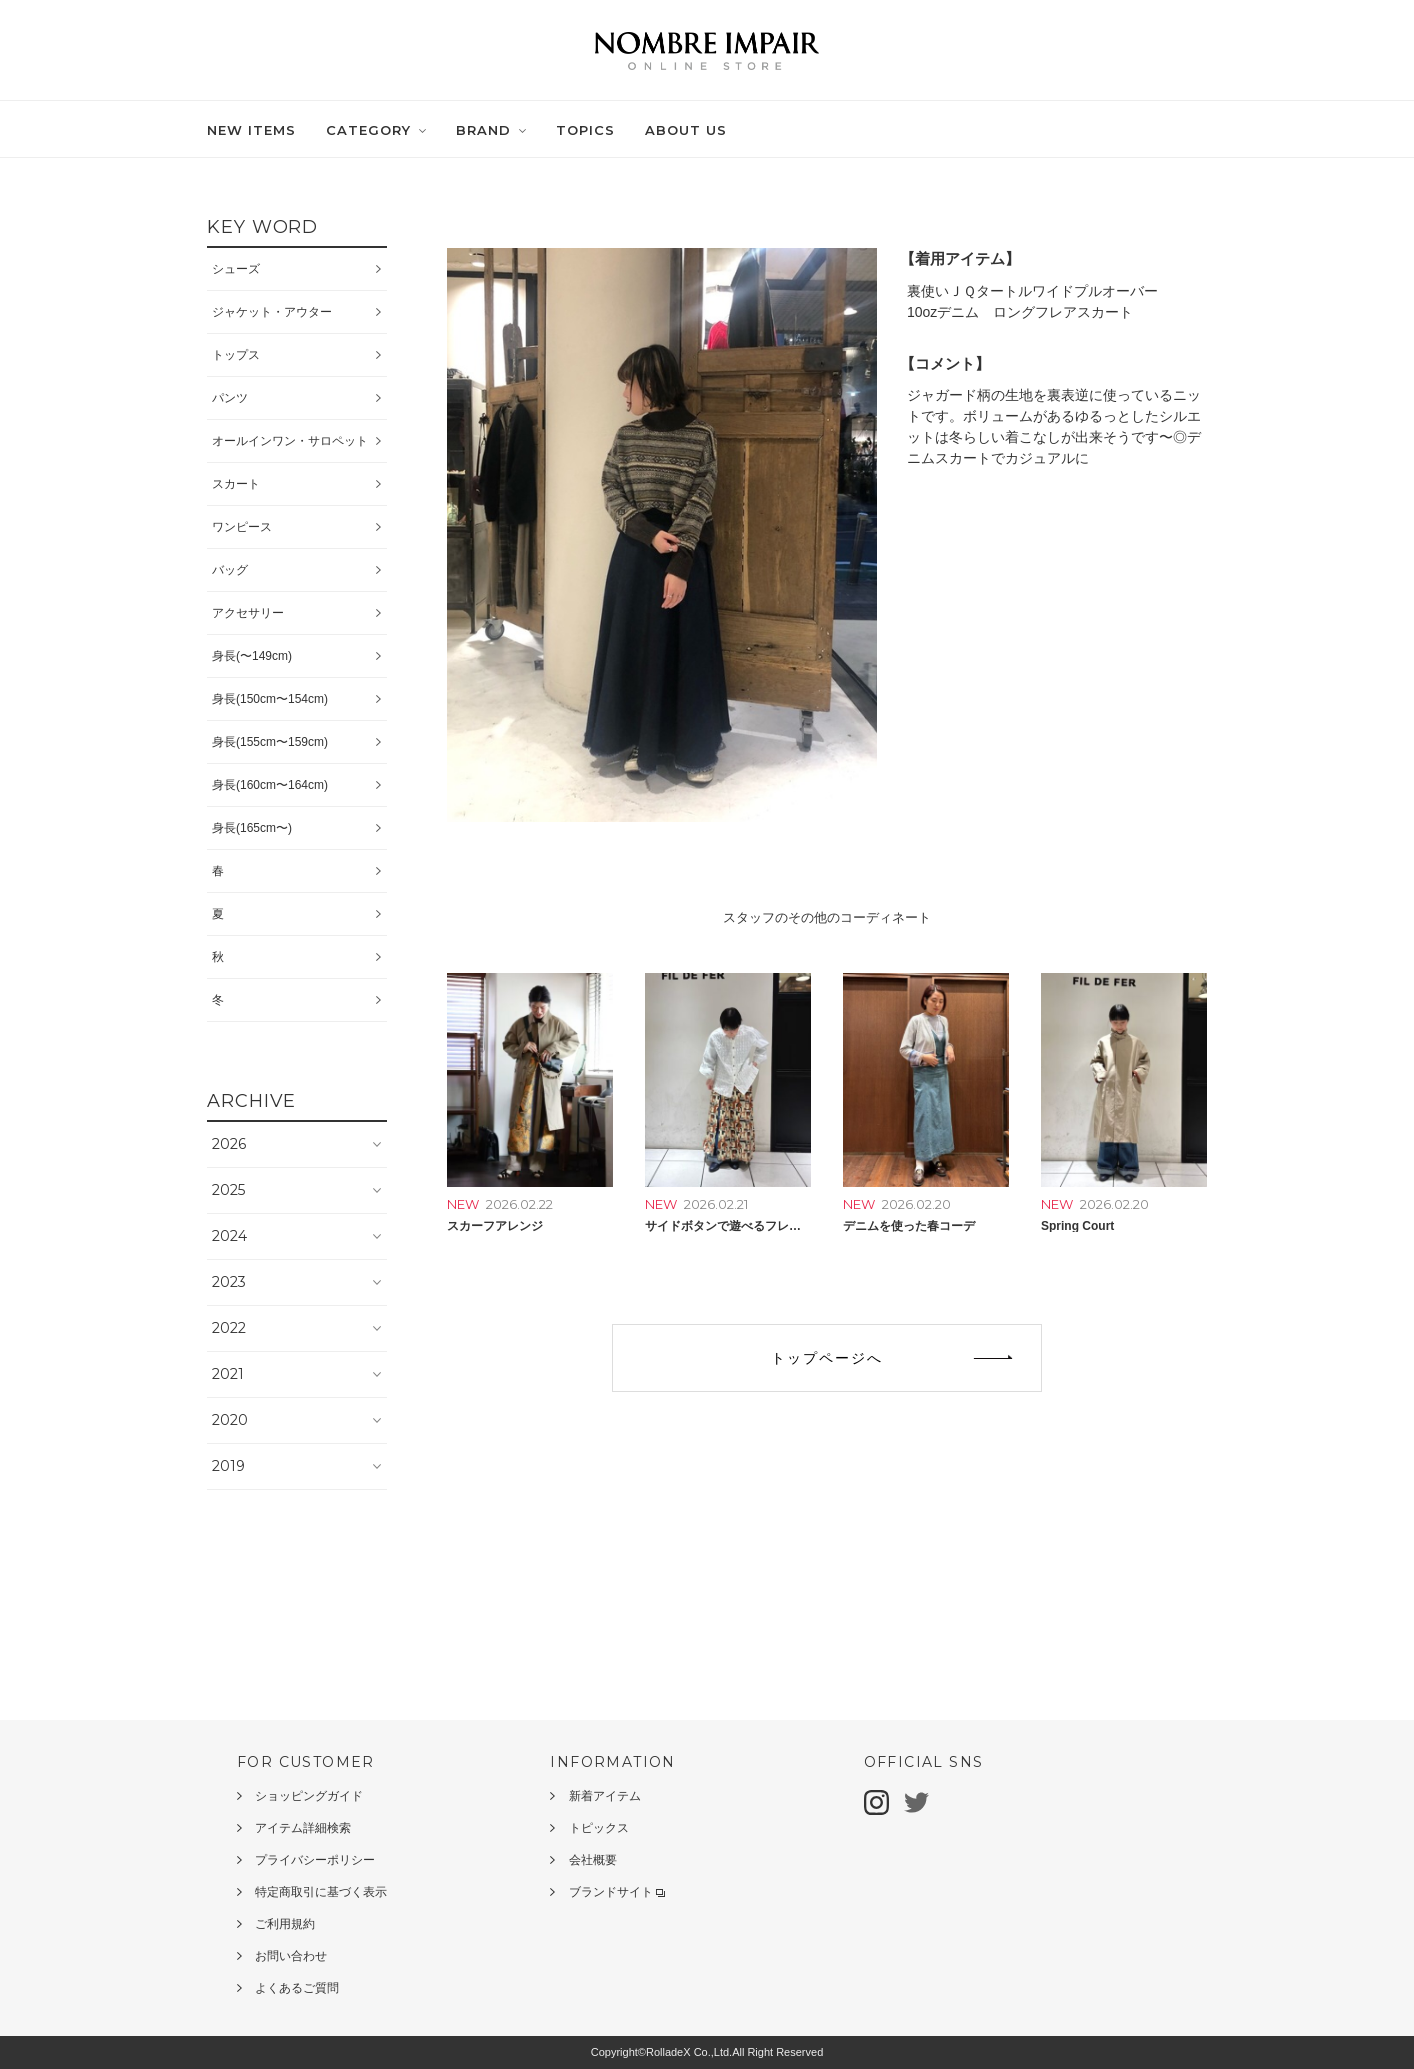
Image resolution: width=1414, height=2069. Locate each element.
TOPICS (585, 130)
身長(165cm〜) (252, 828)
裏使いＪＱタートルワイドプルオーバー (1032, 291)
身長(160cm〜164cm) (270, 785)
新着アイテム (605, 1796)
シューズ (236, 269)
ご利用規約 (285, 1924)
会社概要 (593, 1860)
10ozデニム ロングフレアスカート (1020, 312)
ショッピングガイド (309, 1796)
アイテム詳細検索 (303, 1828)
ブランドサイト (617, 1892)
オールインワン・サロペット (290, 441)
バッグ (230, 570)
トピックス (599, 1828)
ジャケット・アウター (272, 312)
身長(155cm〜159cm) (270, 742)
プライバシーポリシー (315, 1860)
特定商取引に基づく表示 (321, 1892)
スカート (236, 484)
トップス (236, 355)
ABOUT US (686, 130)
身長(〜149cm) (252, 656)
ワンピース (242, 527)
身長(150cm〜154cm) (270, 699)
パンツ (230, 398)
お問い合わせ (291, 1956)
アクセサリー (248, 613)
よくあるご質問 (297, 1988)
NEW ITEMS (251, 130)
